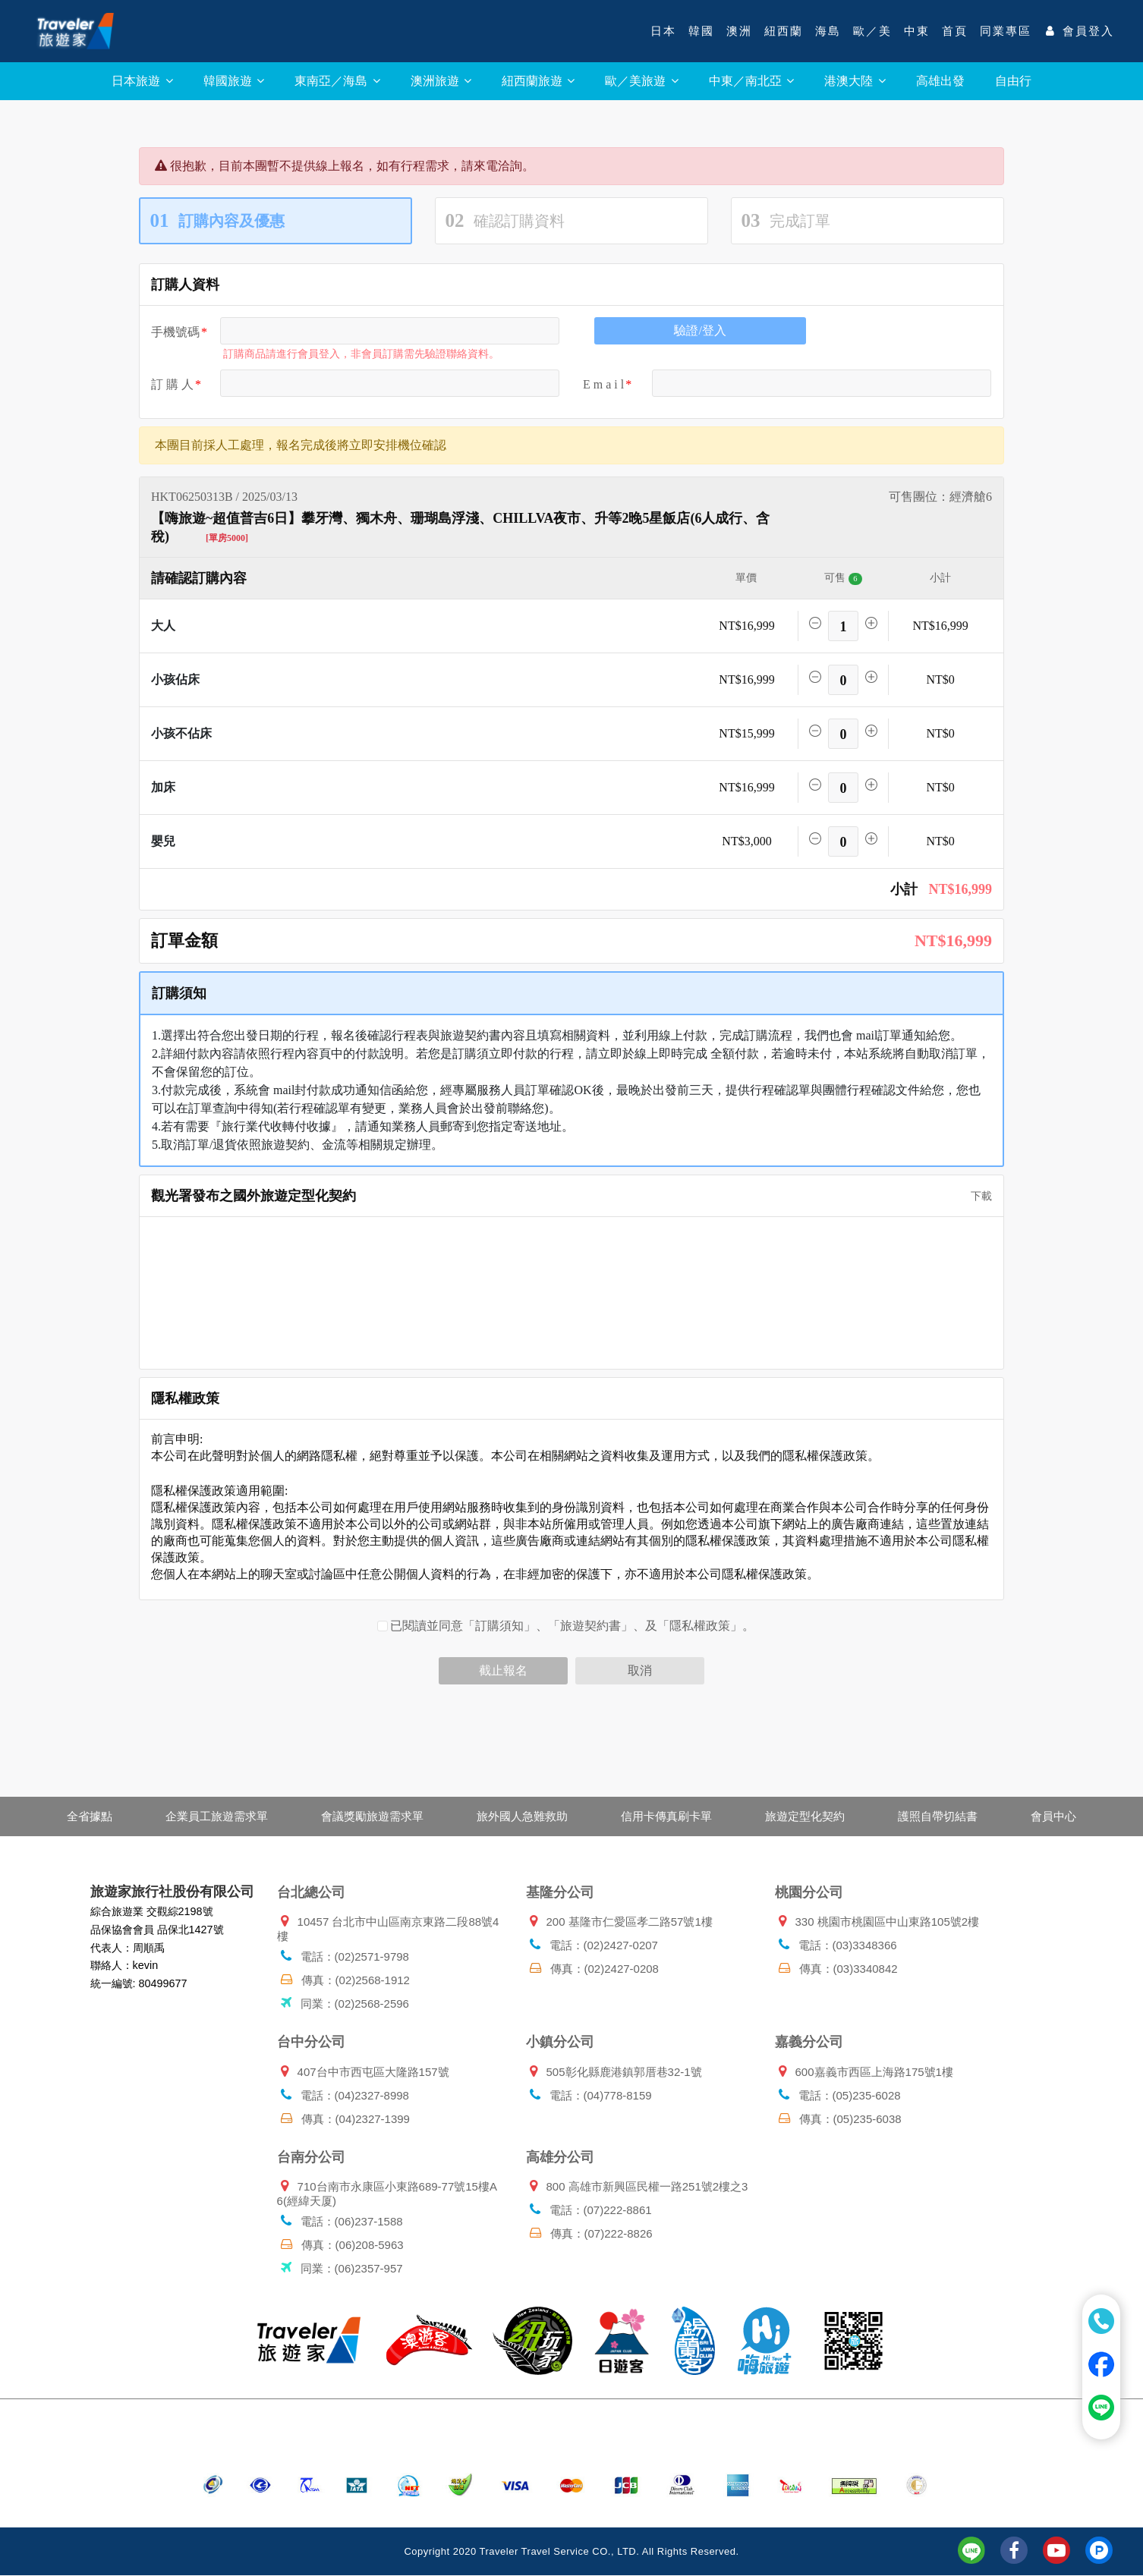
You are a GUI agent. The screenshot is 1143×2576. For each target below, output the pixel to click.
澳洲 (739, 31)
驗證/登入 (700, 330)
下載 (976, 1196)
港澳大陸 (854, 80)
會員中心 (1053, 1816)
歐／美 (872, 31)
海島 (828, 31)
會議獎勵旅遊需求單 (372, 1816)
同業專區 (1005, 31)
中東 (917, 31)
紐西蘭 (783, 31)
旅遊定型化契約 (805, 1816)
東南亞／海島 (336, 80)
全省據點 (89, 1816)
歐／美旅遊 (641, 80)
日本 (663, 31)
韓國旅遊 (233, 80)
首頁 (955, 31)
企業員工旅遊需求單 (216, 1816)
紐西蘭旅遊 (538, 80)
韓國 (701, 31)
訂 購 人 (172, 384)
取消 (640, 1670)
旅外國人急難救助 (522, 1816)
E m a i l (603, 384)
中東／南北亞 (751, 80)
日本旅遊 (142, 80)
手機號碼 (175, 332)
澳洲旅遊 (441, 80)
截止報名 (503, 1670)
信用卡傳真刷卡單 (666, 1816)
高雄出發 (940, 80)
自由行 (1013, 80)
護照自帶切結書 (938, 1816)
